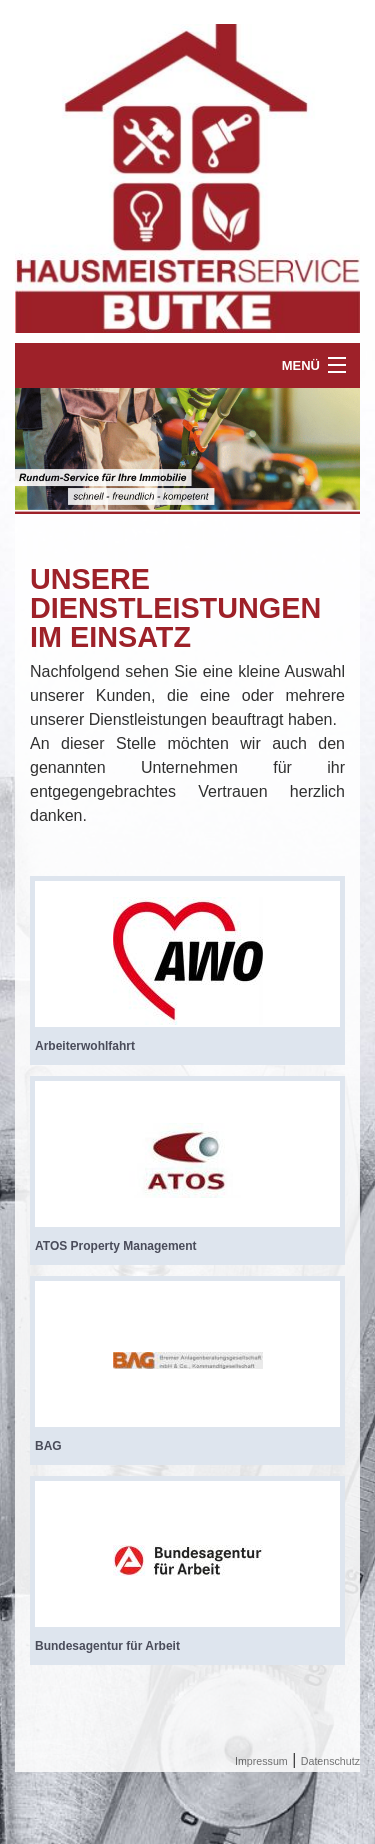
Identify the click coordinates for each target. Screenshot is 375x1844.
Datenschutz (330, 1761)
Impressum (261, 1761)
